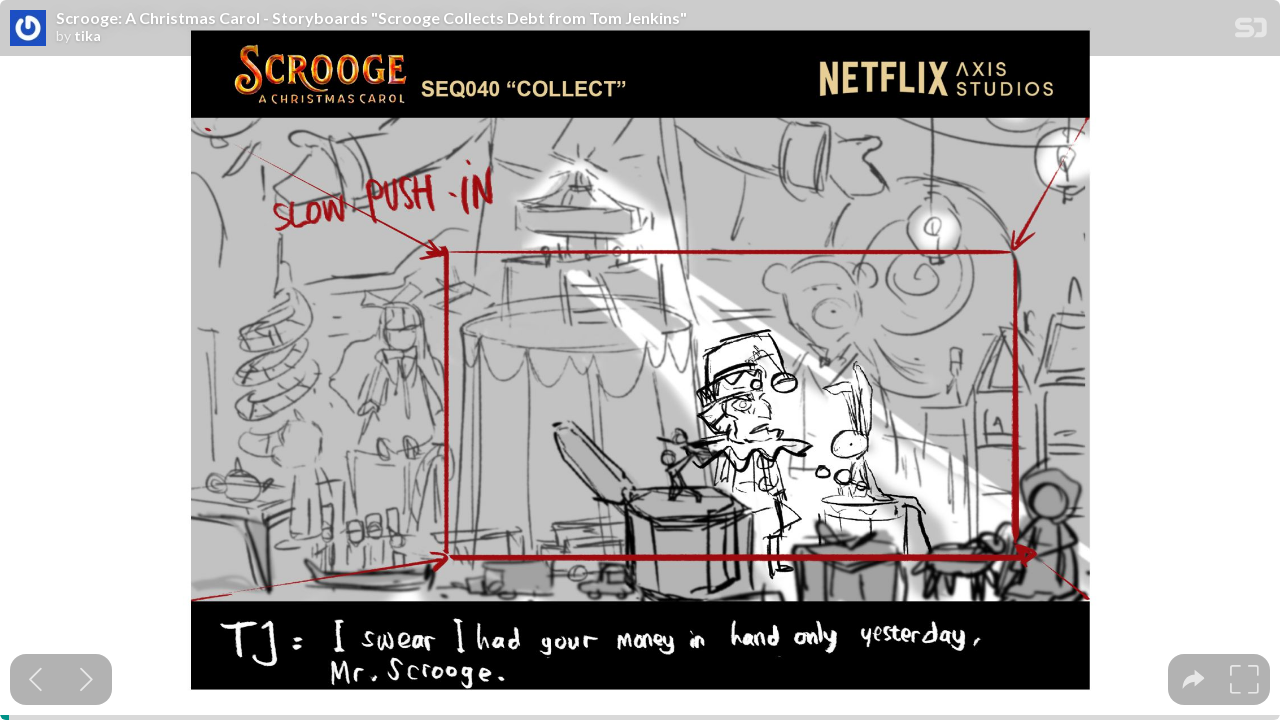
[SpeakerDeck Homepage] (1251, 31)
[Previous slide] (35, 679)
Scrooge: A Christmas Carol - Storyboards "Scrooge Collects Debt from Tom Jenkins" (371, 18)
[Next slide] (86, 679)
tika (87, 36)
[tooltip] (1193, 679)
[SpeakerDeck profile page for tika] (28, 29)
